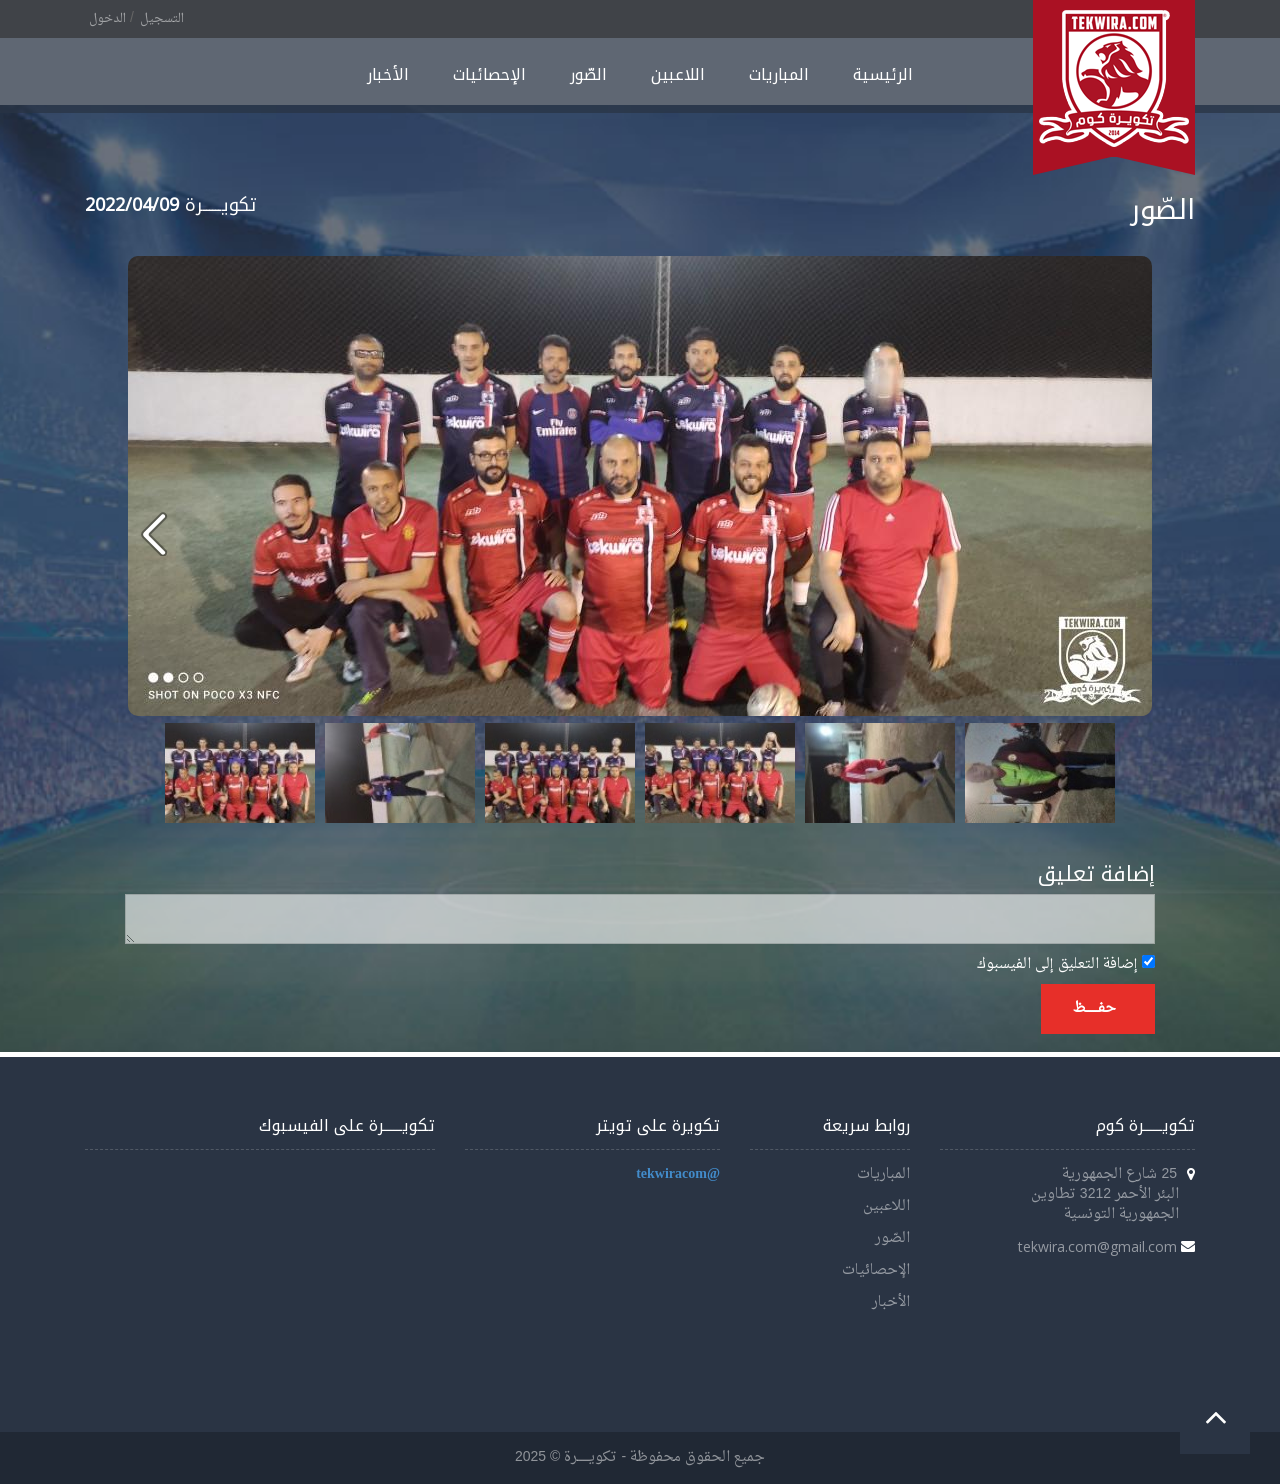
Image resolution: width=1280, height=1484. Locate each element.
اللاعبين (678, 74)
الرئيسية (883, 74)
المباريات (779, 74)
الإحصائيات (489, 74)
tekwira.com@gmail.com (1097, 1246)
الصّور (588, 74)
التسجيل (162, 19)
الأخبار (388, 74)
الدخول (107, 19)
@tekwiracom (678, 1174)
